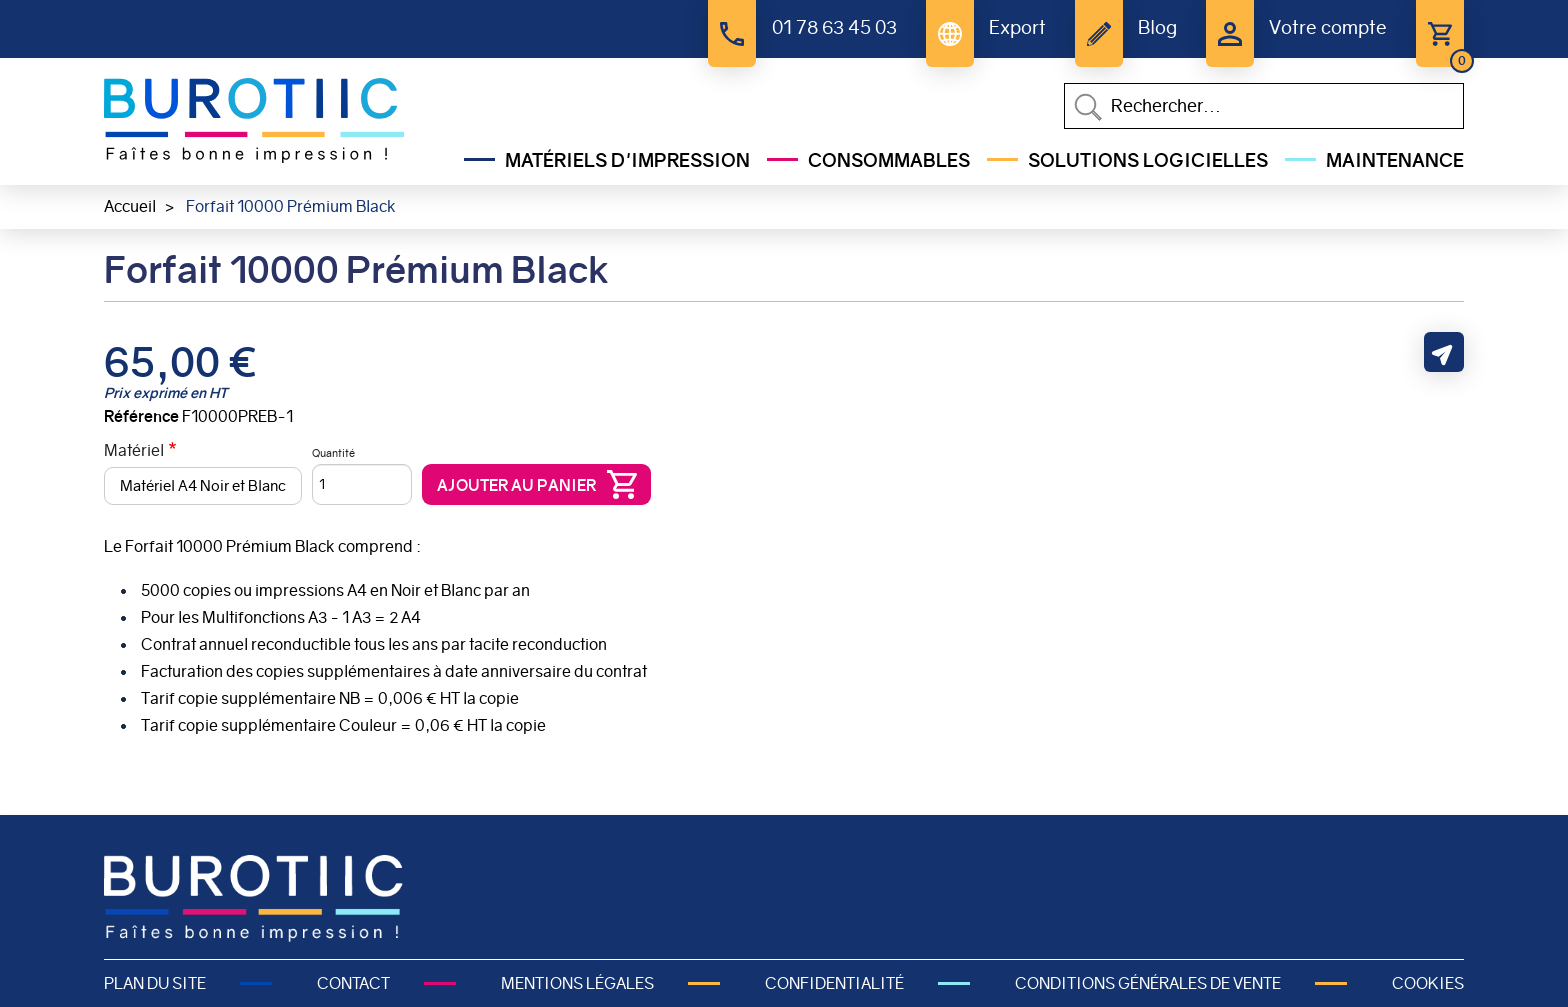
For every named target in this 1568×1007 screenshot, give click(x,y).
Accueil (130, 206)
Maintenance (1395, 160)
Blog (1157, 27)
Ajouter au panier (516, 485)
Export (1017, 27)
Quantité (333, 453)
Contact (353, 983)
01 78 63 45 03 (834, 27)
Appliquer (1088, 107)
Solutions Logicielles (1148, 160)
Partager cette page (1444, 352)
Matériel (134, 450)
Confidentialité (834, 983)
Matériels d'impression (627, 160)
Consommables (889, 160)
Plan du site (155, 983)
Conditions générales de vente (1148, 983)
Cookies (1428, 983)
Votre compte (1328, 27)
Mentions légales (577, 983)
